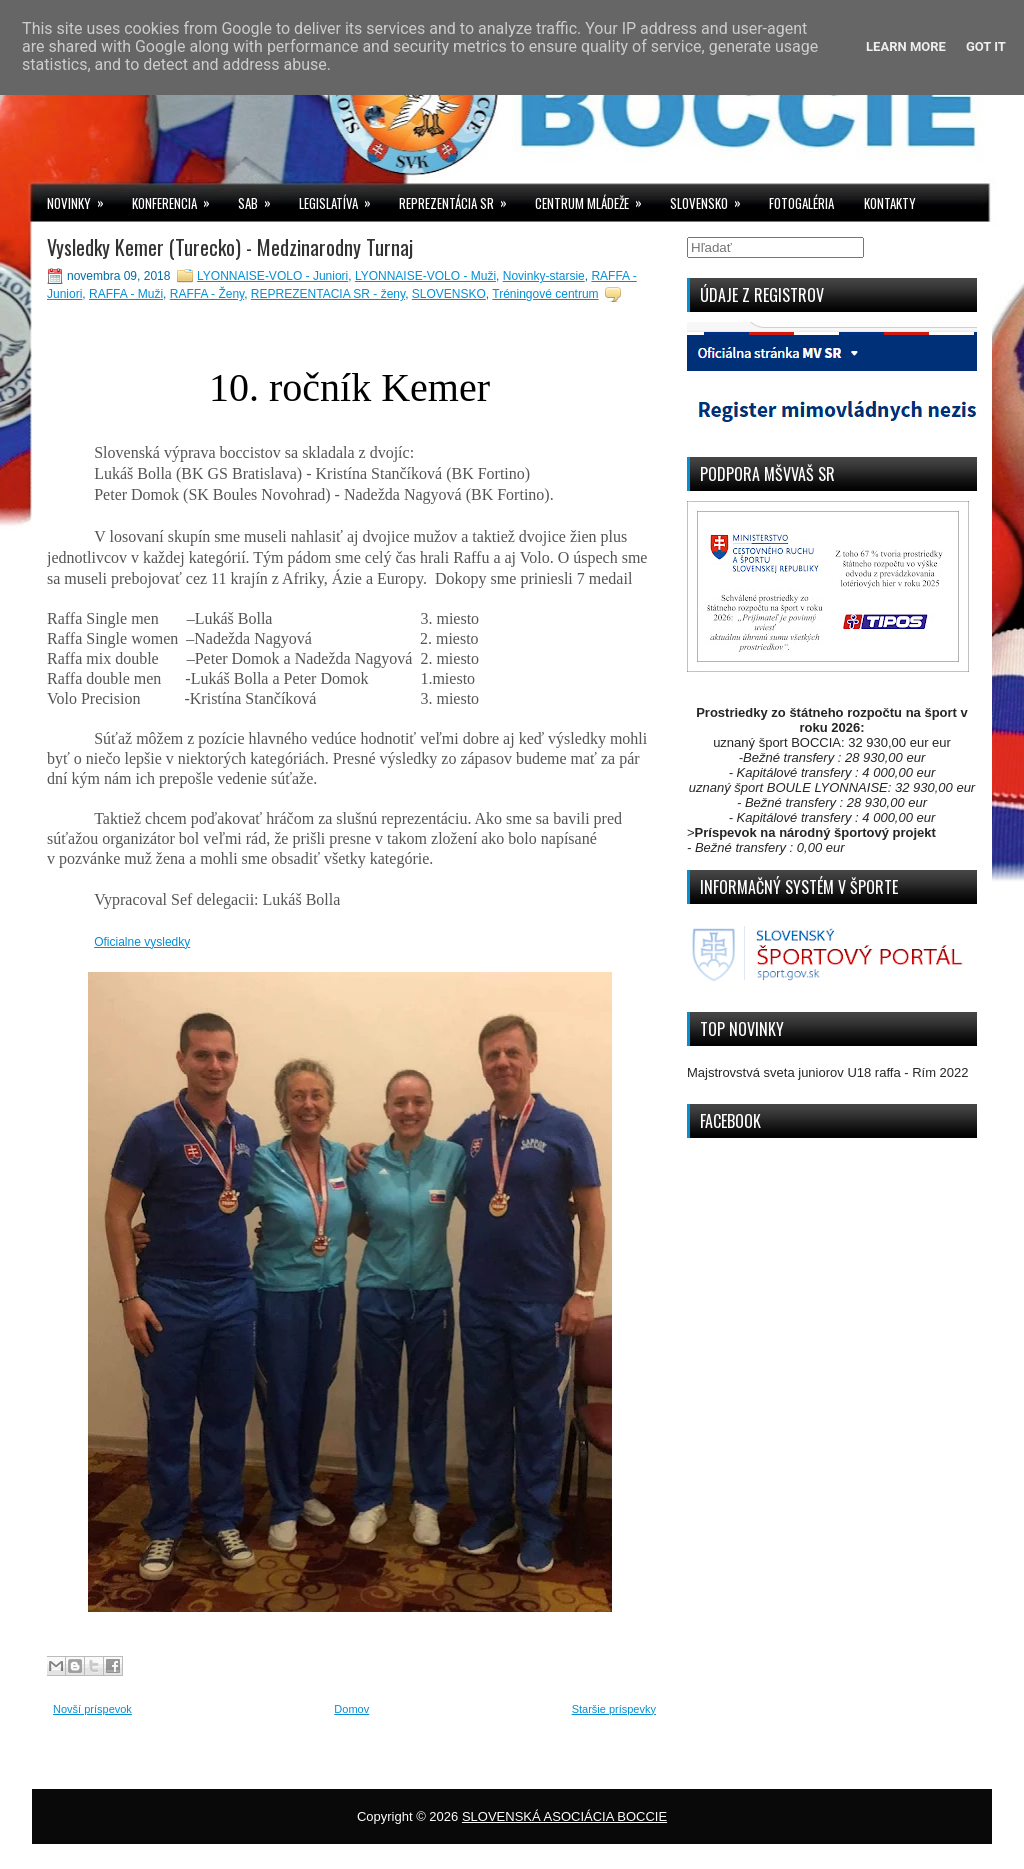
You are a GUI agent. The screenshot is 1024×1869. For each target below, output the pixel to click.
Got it (986, 46)
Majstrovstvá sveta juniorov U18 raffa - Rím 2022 (828, 1072)
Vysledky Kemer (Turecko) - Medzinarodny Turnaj (230, 247)
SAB (261, 198)
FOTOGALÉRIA (801, 203)
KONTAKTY (890, 203)
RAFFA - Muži (126, 294)
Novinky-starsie (544, 276)
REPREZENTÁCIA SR (459, 198)
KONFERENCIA (177, 198)
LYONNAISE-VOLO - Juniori (272, 276)
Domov (351, 1709)
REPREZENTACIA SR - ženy (328, 294)
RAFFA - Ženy (207, 294)
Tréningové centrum (545, 294)
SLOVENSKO (712, 198)
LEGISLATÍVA (341, 198)
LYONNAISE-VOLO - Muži (425, 276)
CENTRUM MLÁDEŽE (595, 198)
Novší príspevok (92, 1709)
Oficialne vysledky (142, 942)
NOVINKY (82, 198)
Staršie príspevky (614, 1709)
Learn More (906, 46)
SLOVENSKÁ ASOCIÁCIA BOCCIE (564, 1816)
